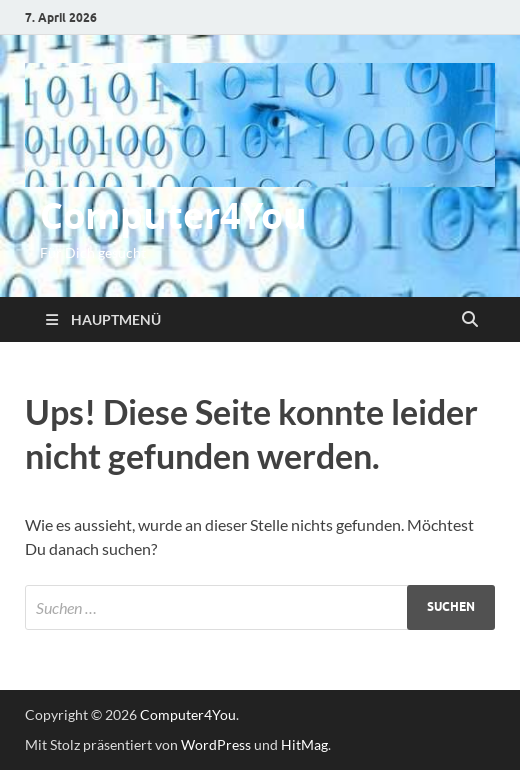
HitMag (304, 744)
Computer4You (173, 215)
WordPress (216, 744)
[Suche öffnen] (470, 320)
